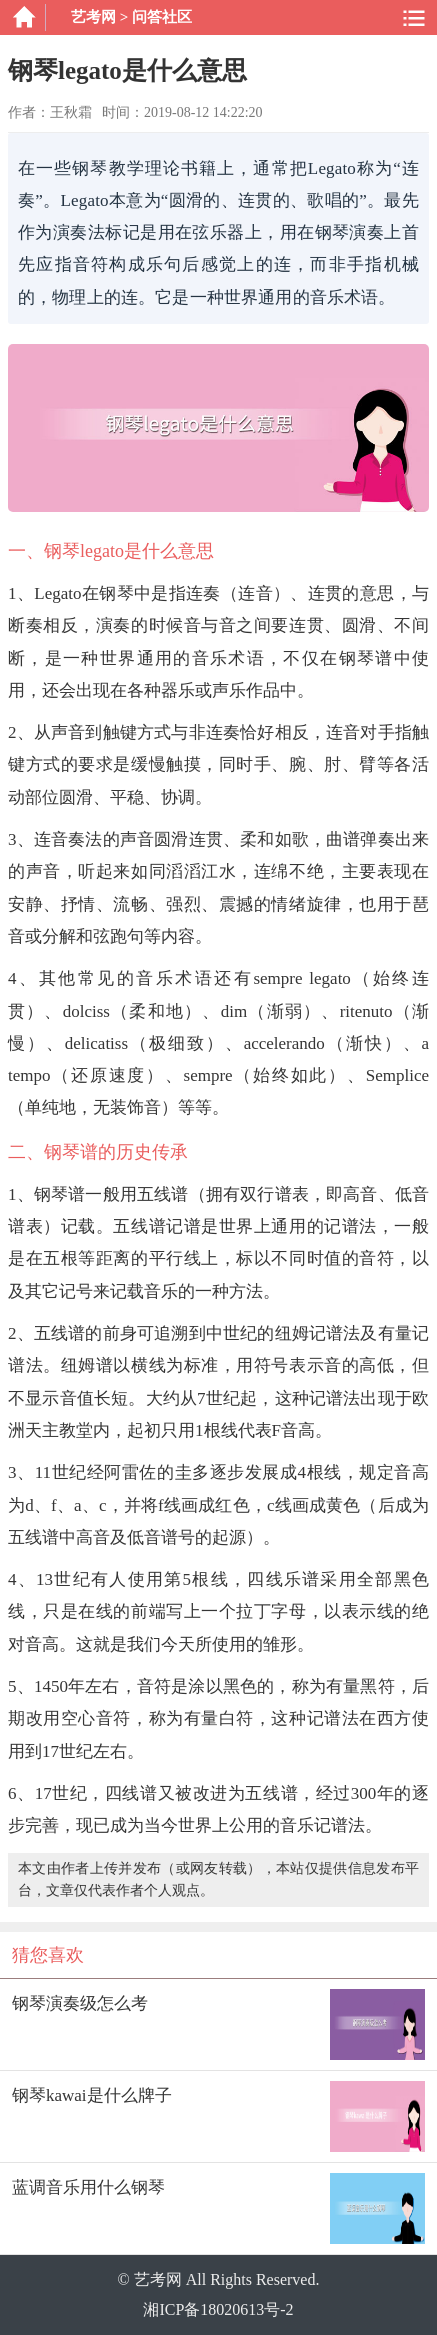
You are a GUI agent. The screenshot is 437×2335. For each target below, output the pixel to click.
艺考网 (93, 17)
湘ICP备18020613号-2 (218, 2309)
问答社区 (162, 17)
